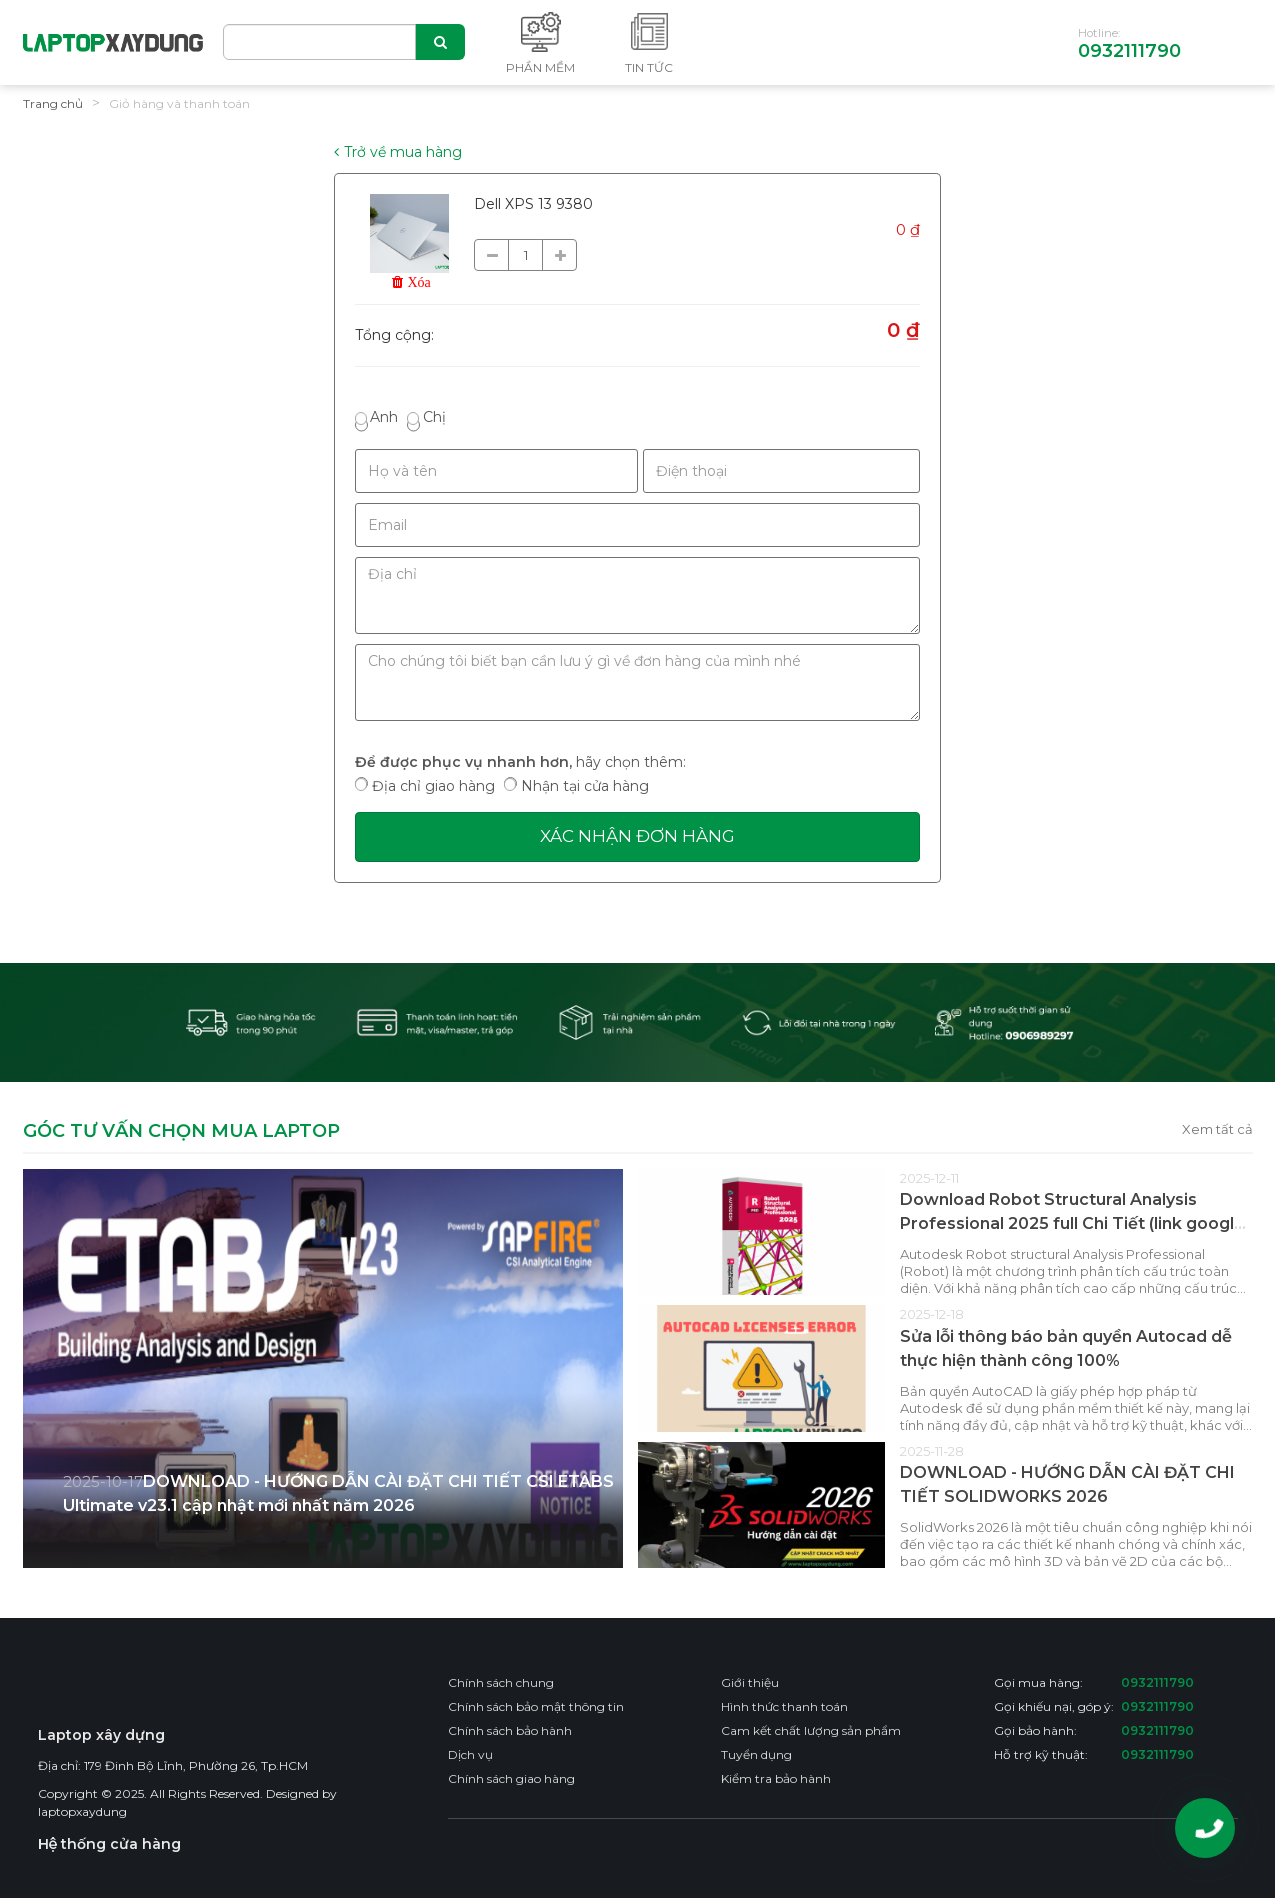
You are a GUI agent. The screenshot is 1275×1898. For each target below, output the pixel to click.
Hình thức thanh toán (784, 1706)
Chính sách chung (501, 1682)
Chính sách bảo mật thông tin (536, 1706)
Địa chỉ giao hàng (433, 786)
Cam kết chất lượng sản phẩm (811, 1730)
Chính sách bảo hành (510, 1730)
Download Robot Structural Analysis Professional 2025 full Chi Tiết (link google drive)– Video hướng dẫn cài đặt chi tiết (1072, 1223)
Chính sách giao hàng (511, 1778)
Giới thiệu (750, 1682)
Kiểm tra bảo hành (776, 1778)
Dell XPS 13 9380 (533, 204)
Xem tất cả (1217, 1129)
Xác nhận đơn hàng (637, 836)
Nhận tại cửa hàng (585, 786)
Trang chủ (53, 103)
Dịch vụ (470, 1754)
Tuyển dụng (756, 1754)
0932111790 (1129, 51)
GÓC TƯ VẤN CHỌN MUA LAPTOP (181, 1132)
